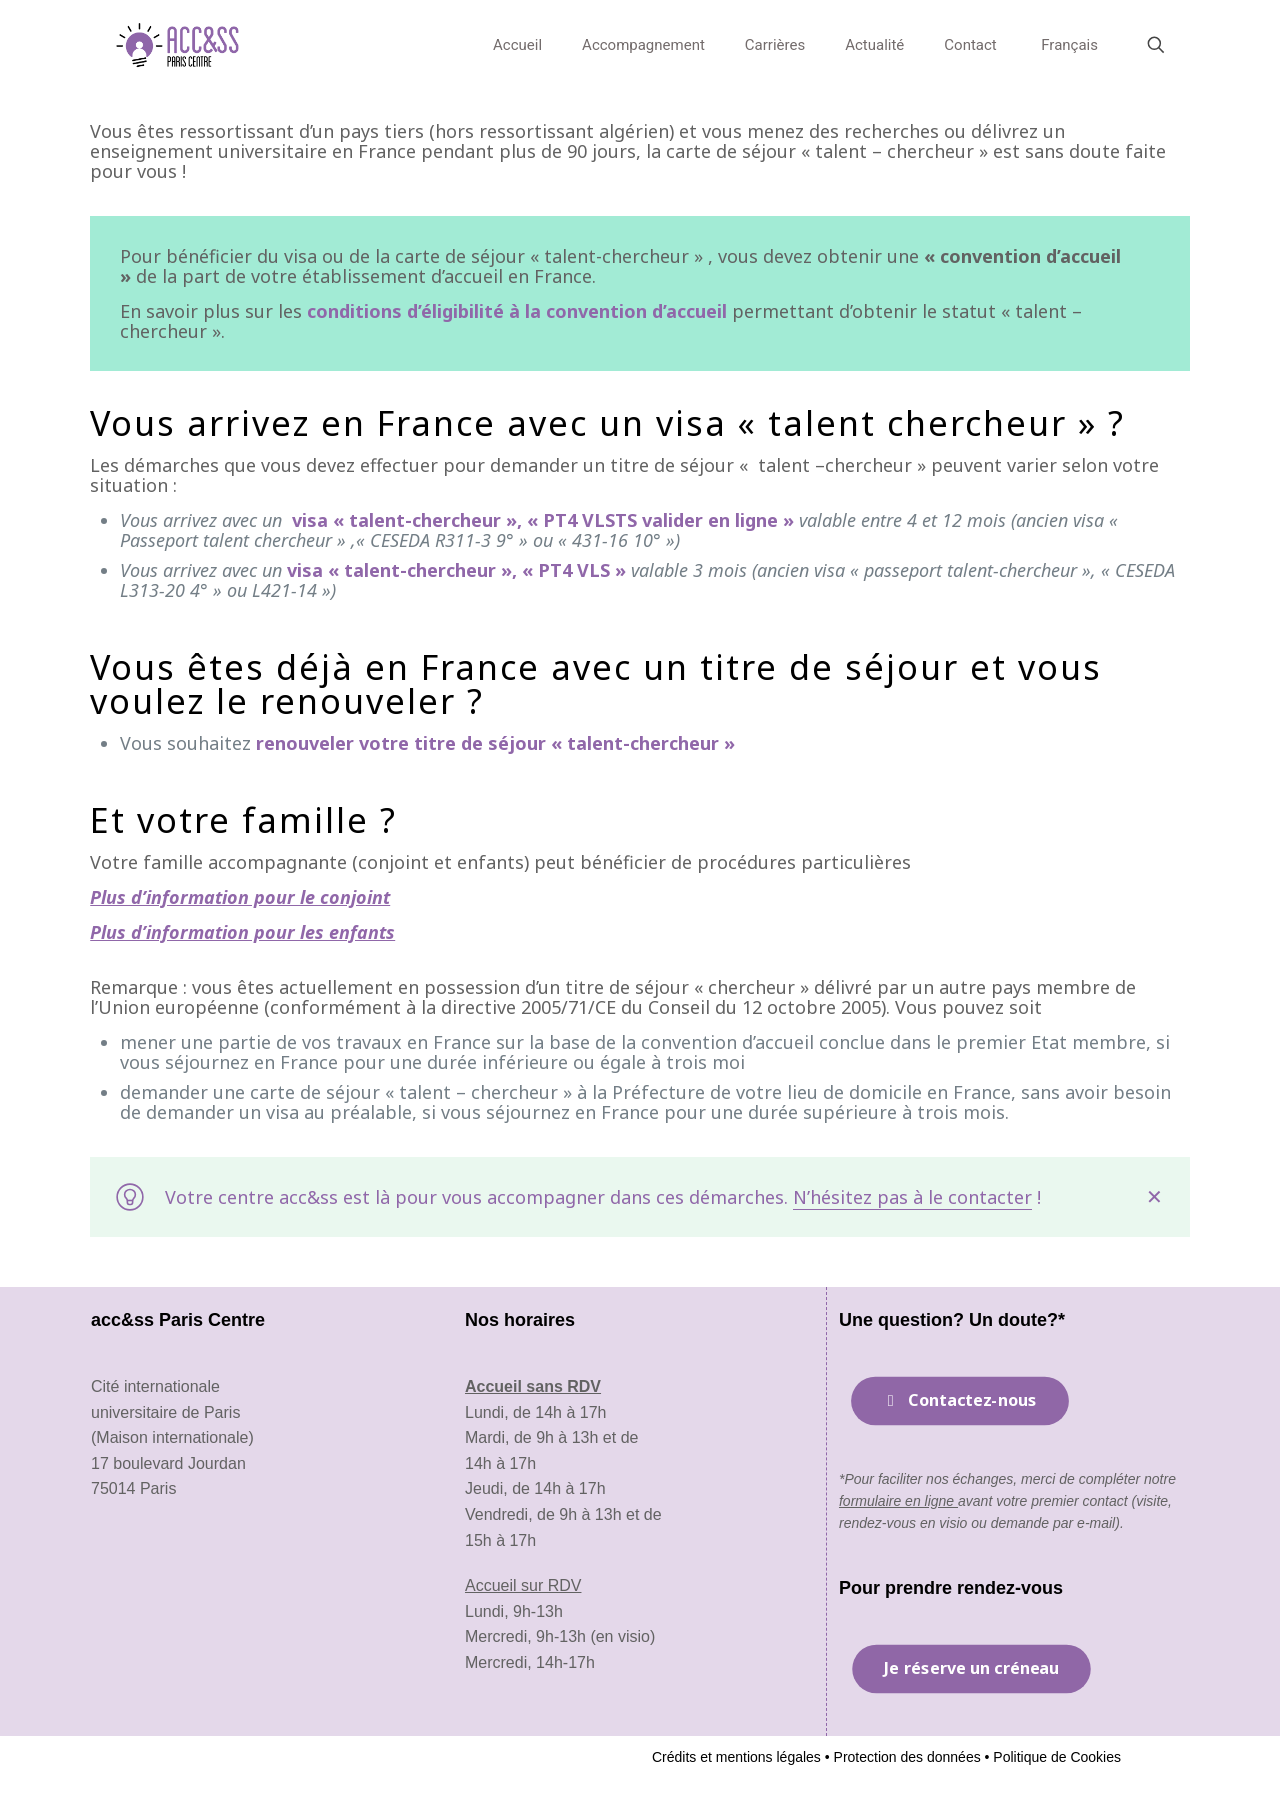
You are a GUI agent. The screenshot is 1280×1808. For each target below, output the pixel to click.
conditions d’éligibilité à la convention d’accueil (517, 311)
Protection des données (905, 1757)
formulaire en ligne (898, 1501)
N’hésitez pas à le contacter (912, 1197)
